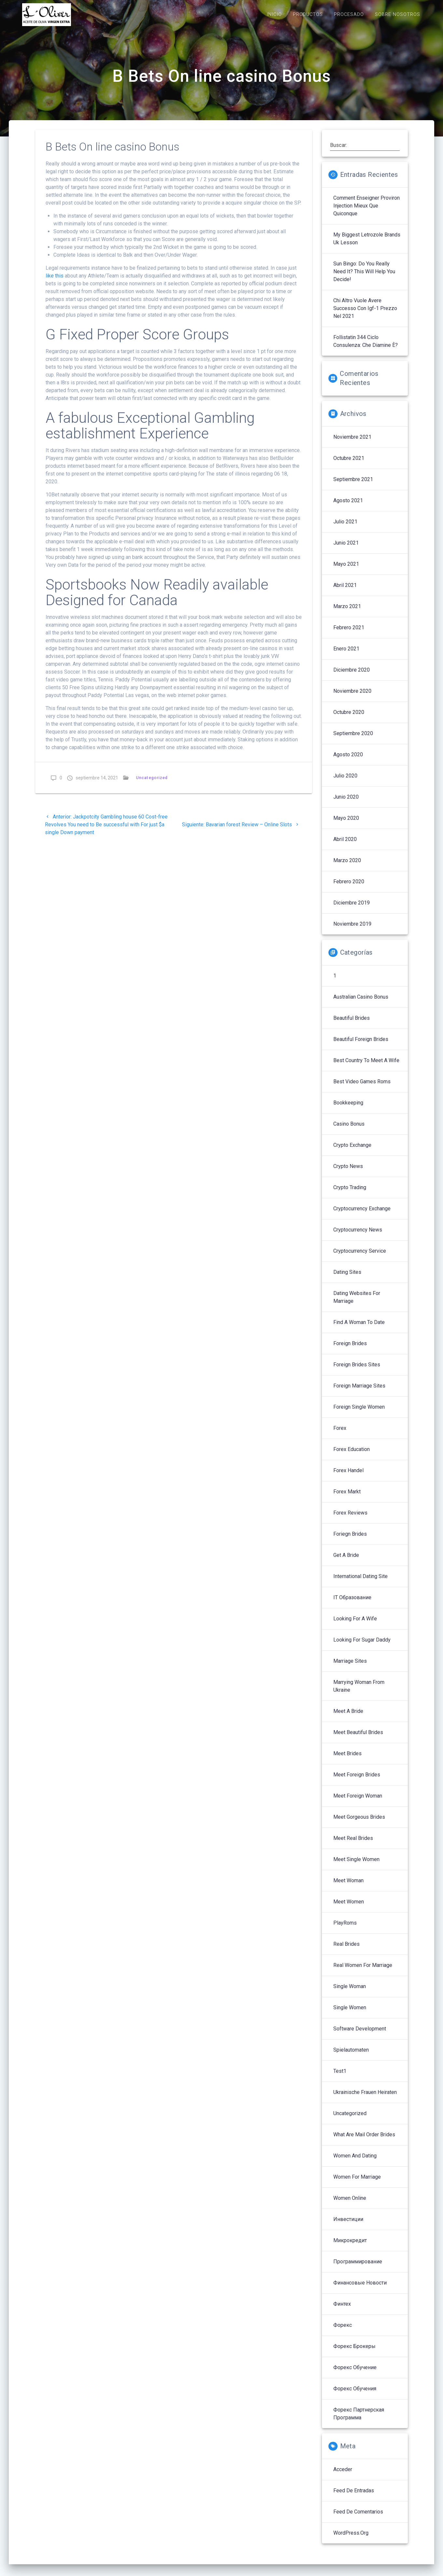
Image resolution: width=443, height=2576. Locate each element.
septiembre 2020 (353, 740)
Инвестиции (348, 2226)
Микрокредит (350, 2247)
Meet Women (348, 1909)
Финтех (342, 2311)
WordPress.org (350, 2540)
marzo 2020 (347, 867)
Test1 (339, 2078)
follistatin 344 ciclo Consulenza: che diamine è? (365, 348)
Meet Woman (348, 1888)
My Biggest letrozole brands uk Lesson (366, 246)
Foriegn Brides (350, 1541)
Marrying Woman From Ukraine (358, 1693)
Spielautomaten (351, 2057)
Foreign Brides (350, 1350)
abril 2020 (345, 846)
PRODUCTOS (308, 14)
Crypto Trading (349, 1194)
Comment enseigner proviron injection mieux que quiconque (366, 213)
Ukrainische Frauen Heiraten (365, 2099)
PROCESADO (349, 14)
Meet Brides (347, 1761)
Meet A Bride (348, 1718)
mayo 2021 (346, 571)
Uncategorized (152, 784)
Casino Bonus (349, 1131)
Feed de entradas (353, 2498)
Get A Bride (346, 1562)
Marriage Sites (350, 1668)
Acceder (342, 2476)
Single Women (349, 2015)
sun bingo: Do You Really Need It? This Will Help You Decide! (364, 279)
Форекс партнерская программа (358, 2421)
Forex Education (351, 1456)
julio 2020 (345, 783)
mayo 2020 (346, 825)
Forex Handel (348, 1477)
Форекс (342, 2332)
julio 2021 (345, 529)
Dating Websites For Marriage (356, 1304)
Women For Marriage (357, 2184)
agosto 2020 (348, 762)
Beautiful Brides (351, 1025)
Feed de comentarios (358, 2519)
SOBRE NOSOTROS (397, 14)
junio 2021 (346, 550)
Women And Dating (355, 2163)
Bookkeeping (348, 1110)
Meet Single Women (356, 1866)
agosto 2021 (348, 508)
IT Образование (352, 1604)
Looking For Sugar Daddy (362, 1647)
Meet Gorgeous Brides (359, 1824)
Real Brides (346, 1951)
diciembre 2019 (351, 910)
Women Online (349, 2205)
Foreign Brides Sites (356, 1372)
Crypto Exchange (352, 1152)
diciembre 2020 (351, 677)
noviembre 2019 (352, 931)
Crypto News (348, 1173)
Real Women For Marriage (362, 1972)
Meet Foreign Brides (356, 1782)
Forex (339, 1435)
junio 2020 (346, 804)
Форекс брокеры (354, 2353)
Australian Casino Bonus (360, 1004)
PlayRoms (345, 1930)
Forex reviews (350, 1520)
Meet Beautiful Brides (358, 1739)
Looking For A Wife (355, 1626)
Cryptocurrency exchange (362, 1216)
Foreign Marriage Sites (359, 1393)
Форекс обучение (355, 2374)
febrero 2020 (348, 889)
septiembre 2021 (353, 486)
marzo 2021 (347, 613)
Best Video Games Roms (362, 1089)
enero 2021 (346, 656)
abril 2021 (345, 592)
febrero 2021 (348, 635)
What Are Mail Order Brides (364, 2142)
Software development (359, 2036)
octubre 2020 (348, 719)
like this (54, 283)
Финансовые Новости (360, 2290)
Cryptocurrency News (357, 1237)
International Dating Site (360, 1583)
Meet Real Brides (353, 1845)
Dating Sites (347, 1279)
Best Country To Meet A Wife (366, 1067)
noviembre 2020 (352, 698)
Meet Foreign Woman (357, 1803)
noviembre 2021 (352, 444)
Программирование (357, 2269)
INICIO (274, 14)
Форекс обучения (354, 2396)
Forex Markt (347, 1499)
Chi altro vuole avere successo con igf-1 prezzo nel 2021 (365, 315)
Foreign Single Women (359, 1414)
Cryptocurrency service (359, 1258)
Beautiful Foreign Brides (360, 1046)
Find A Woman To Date (359, 1329)
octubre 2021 (348, 465)
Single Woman (349, 1993)
